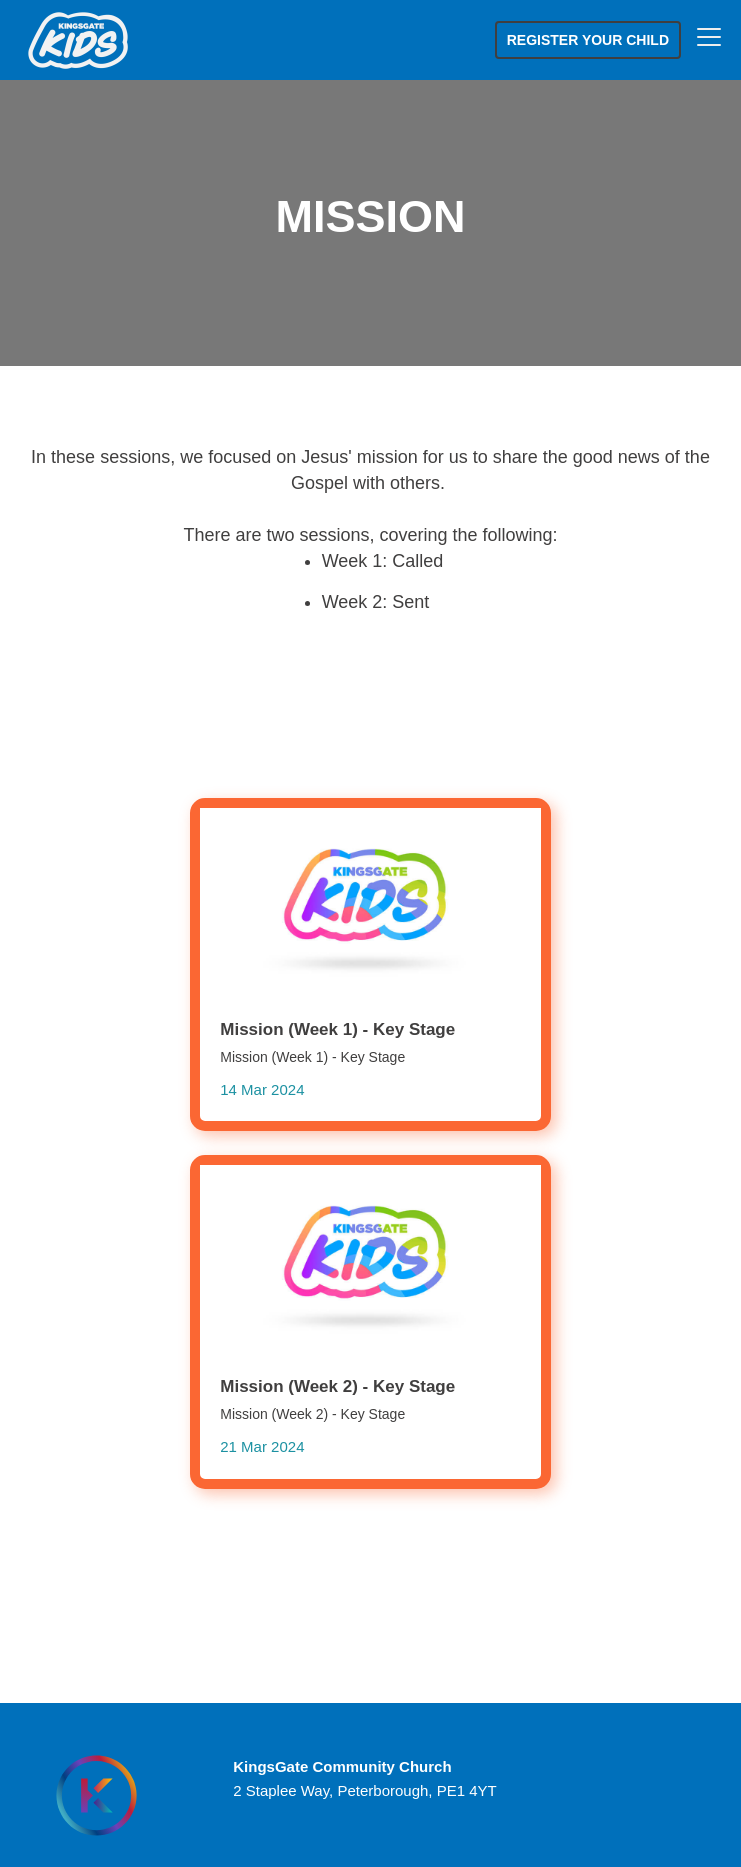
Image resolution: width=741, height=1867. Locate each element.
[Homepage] (96, 1795)
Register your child (588, 40)
